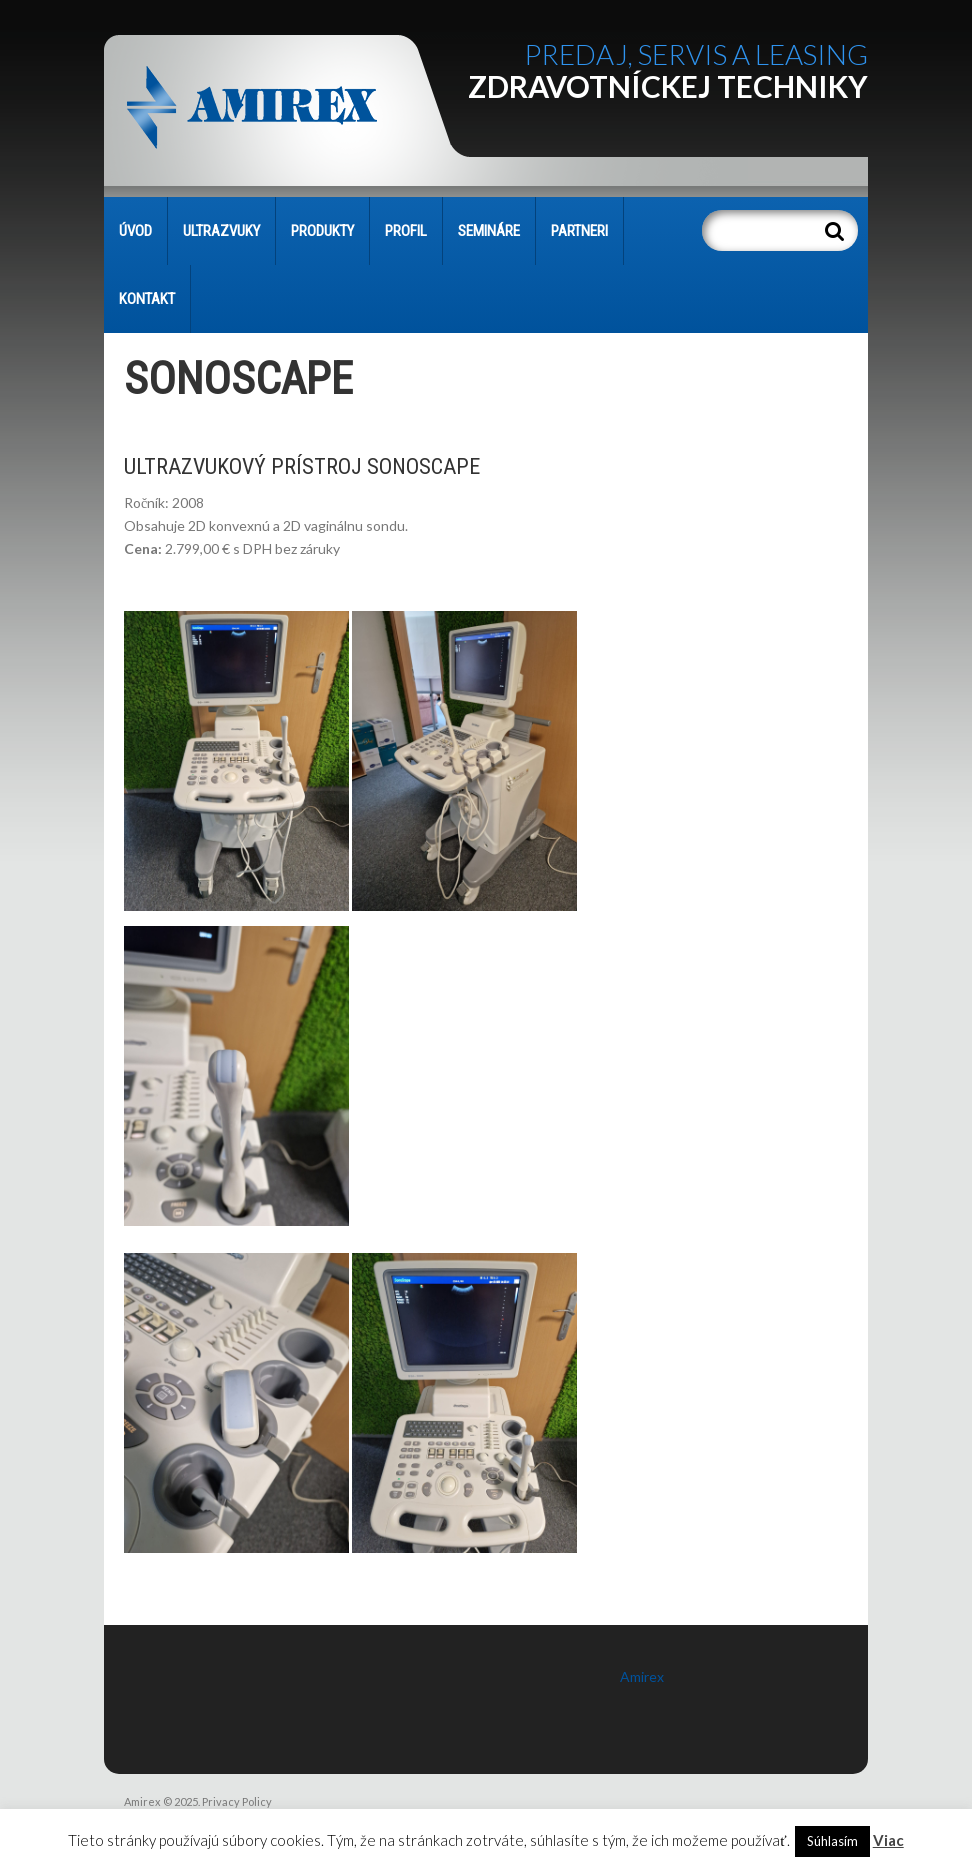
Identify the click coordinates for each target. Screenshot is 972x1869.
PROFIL (406, 231)
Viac (888, 1840)
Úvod (135, 231)
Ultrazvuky (221, 231)
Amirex (642, 1676)
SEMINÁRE (489, 231)
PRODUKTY (322, 231)
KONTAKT (147, 299)
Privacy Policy (237, 1801)
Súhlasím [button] (832, 1841)
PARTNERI (579, 231)
